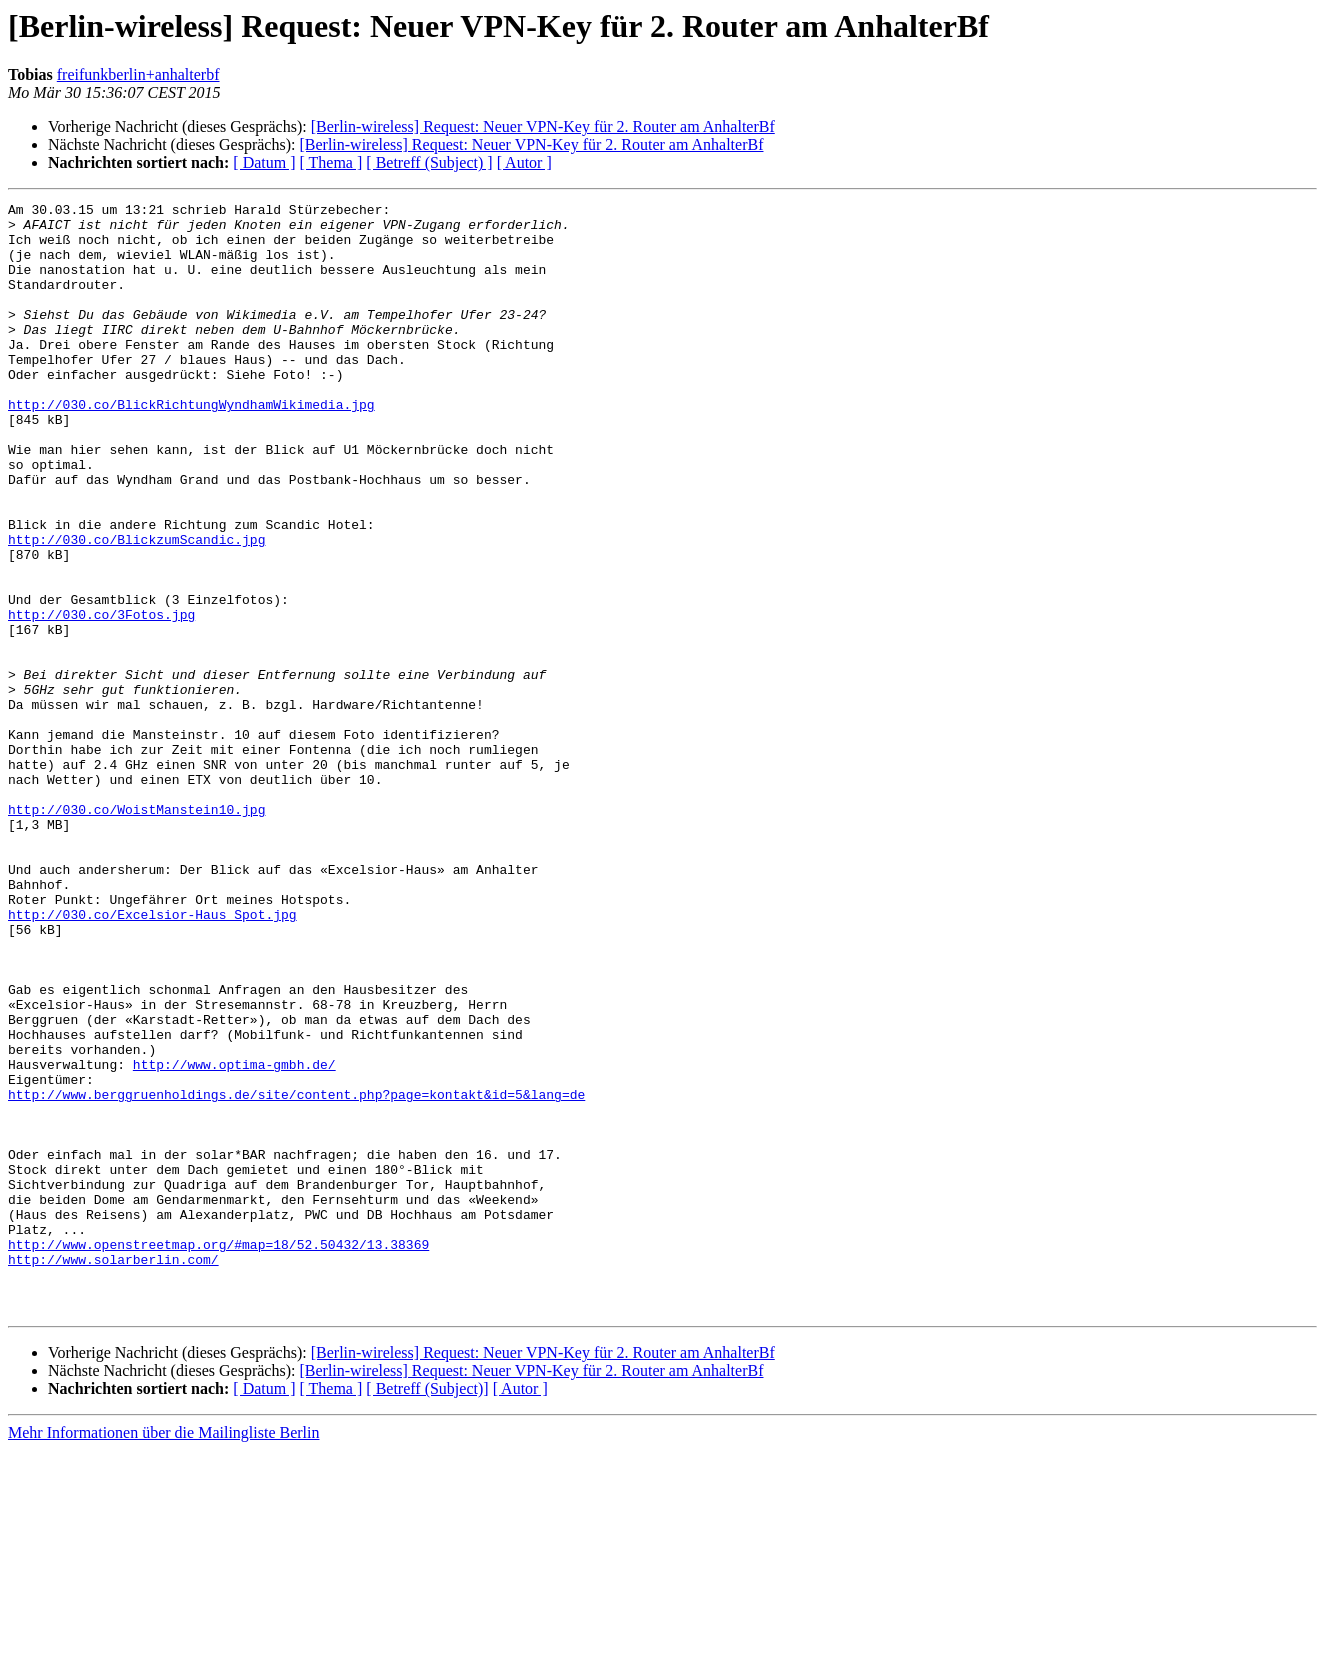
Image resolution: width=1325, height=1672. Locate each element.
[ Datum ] (264, 162)
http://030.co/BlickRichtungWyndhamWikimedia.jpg (191, 446)
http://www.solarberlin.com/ (113, 1472)
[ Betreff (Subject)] (427, 1610)
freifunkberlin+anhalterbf (138, 74)
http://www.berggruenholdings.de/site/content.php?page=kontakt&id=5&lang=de (296, 1274)
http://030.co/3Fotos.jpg (101, 698)
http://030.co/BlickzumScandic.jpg (136, 608)
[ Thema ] (331, 162)
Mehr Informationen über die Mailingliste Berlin (163, 1654)
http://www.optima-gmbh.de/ (234, 1238)
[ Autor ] (524, 162)
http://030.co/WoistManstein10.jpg (136, 932)
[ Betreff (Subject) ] (429, 162)
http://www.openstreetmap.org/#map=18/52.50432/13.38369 (218, 1454)
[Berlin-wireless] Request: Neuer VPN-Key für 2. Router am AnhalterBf (543, 126)
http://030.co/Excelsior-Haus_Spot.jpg (152, 1058)
